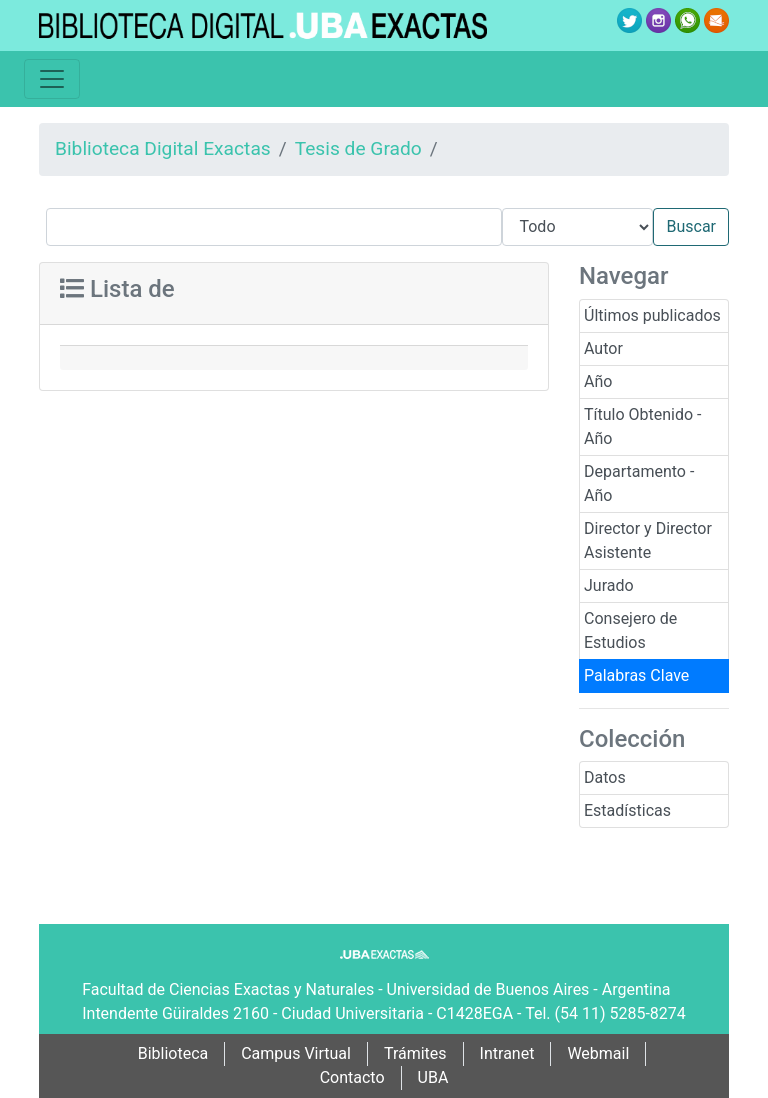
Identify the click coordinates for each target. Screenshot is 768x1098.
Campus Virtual (296, 1053)
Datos (605, 777)
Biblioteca (173, 1053)
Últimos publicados (652, 315)
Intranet (507, 1053)
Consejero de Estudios (630, 630)
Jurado (609, 585)
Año (598, 381)
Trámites (415, 1053)
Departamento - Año (639, 483)
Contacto (352, 1077)
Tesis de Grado (358, 148)
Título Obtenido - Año (643, 426)
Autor (603, 348)
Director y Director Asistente (648, 540)
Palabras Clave (636, 675)
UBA (433, 1077)
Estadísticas (627, 810)
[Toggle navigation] (52, 79)
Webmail (598, 1053)
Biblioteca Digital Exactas (163, 148)
